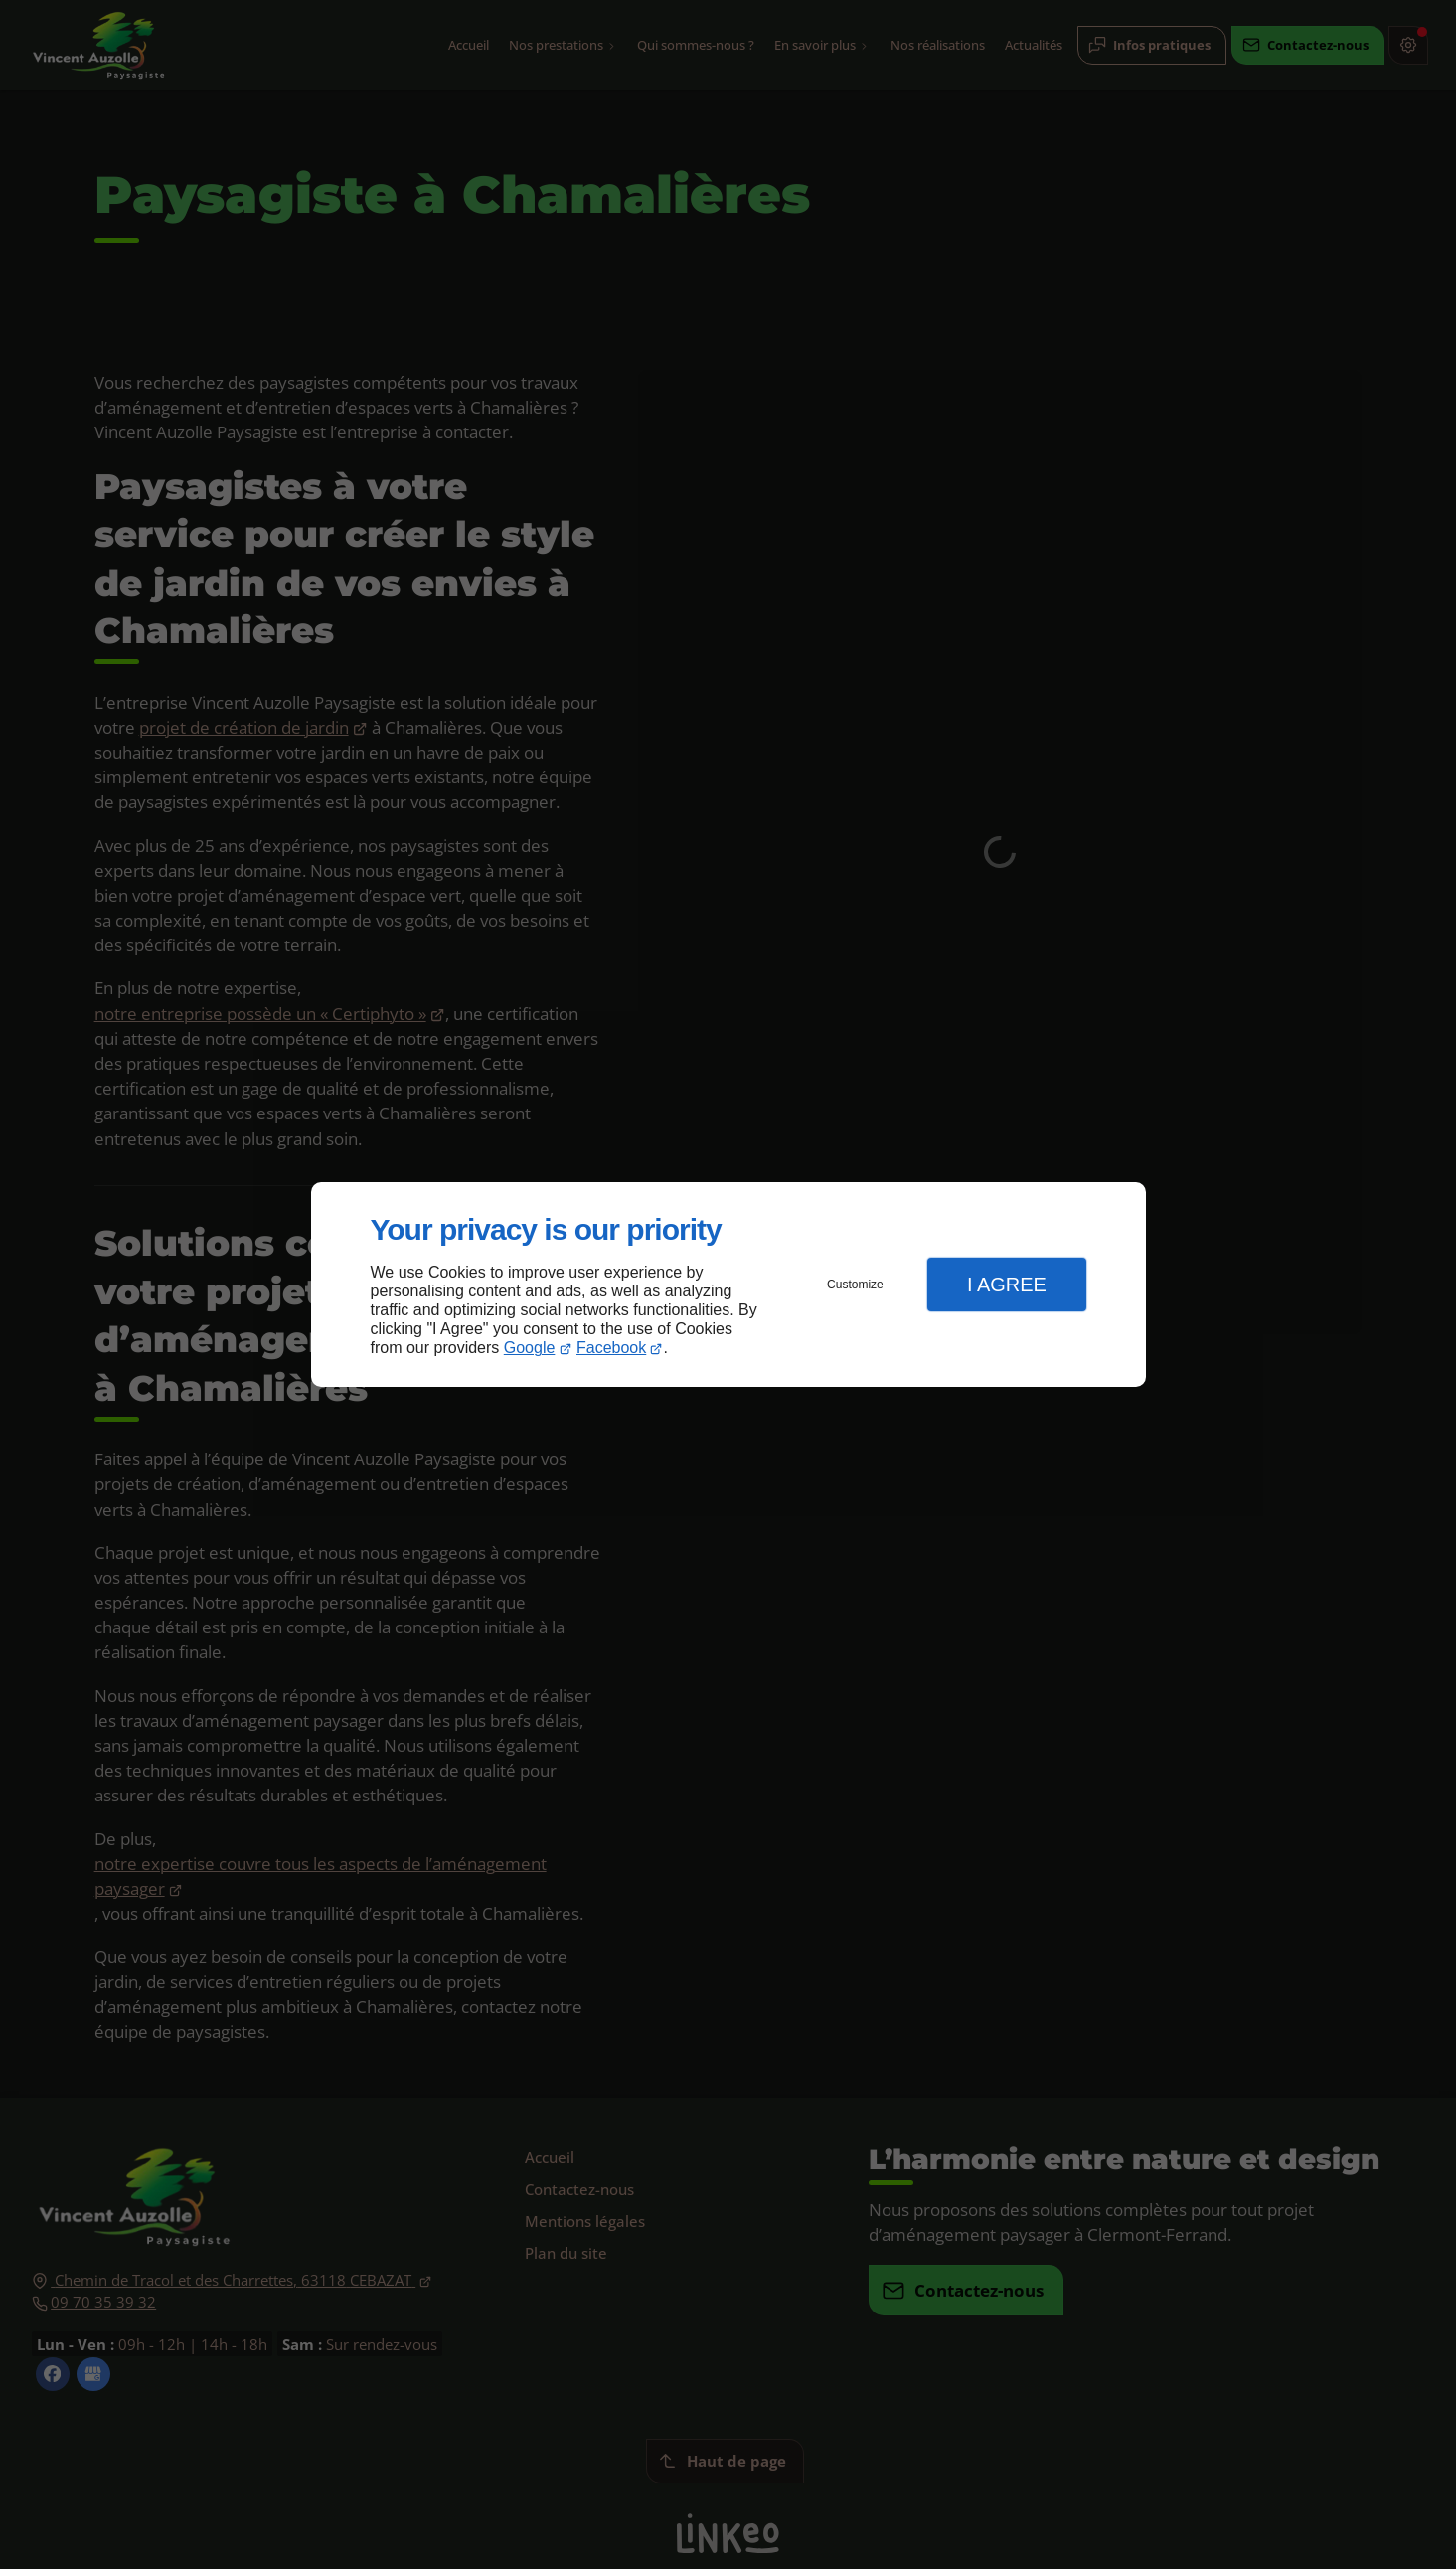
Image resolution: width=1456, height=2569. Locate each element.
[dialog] (728, 1285)
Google (530, 1347)
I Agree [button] (1007, 1284)
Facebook (611, 1347)
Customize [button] (855, 1284)
